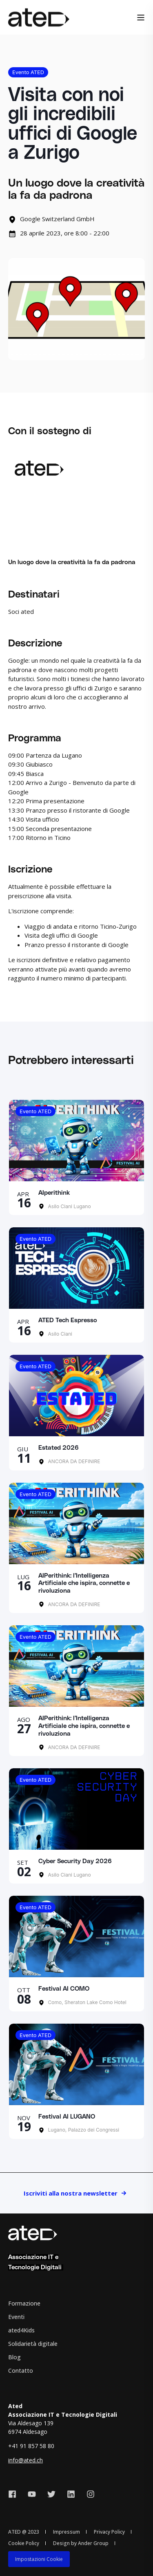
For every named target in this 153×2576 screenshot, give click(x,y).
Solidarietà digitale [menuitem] (33, 2343)
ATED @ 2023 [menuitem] (23, 2531)
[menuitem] (39, 2559)
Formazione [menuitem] (24, 2303)
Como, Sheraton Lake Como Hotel (86, 2002)
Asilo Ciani (59, 1334)
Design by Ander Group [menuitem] (81, 2543)
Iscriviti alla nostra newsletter (71, 2193)
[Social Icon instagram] (88, 2494)
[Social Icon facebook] (15, 2494)
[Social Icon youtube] (32, 2494)
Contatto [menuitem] (20, 2370)
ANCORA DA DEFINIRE (73, 1461)
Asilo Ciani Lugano (69, 1206)
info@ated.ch (25, 2460)
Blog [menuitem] (14, 2357)
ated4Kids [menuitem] (21, 2330)
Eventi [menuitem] (16, 2317)
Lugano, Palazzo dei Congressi (83, 2130)
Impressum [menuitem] (66, 2531)
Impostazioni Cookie (39, 2559)
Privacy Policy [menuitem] (109, 2531)
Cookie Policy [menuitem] (23, 2543)
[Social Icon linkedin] (71, 2494)
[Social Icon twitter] (51, 2494)
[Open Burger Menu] (141, 17)
